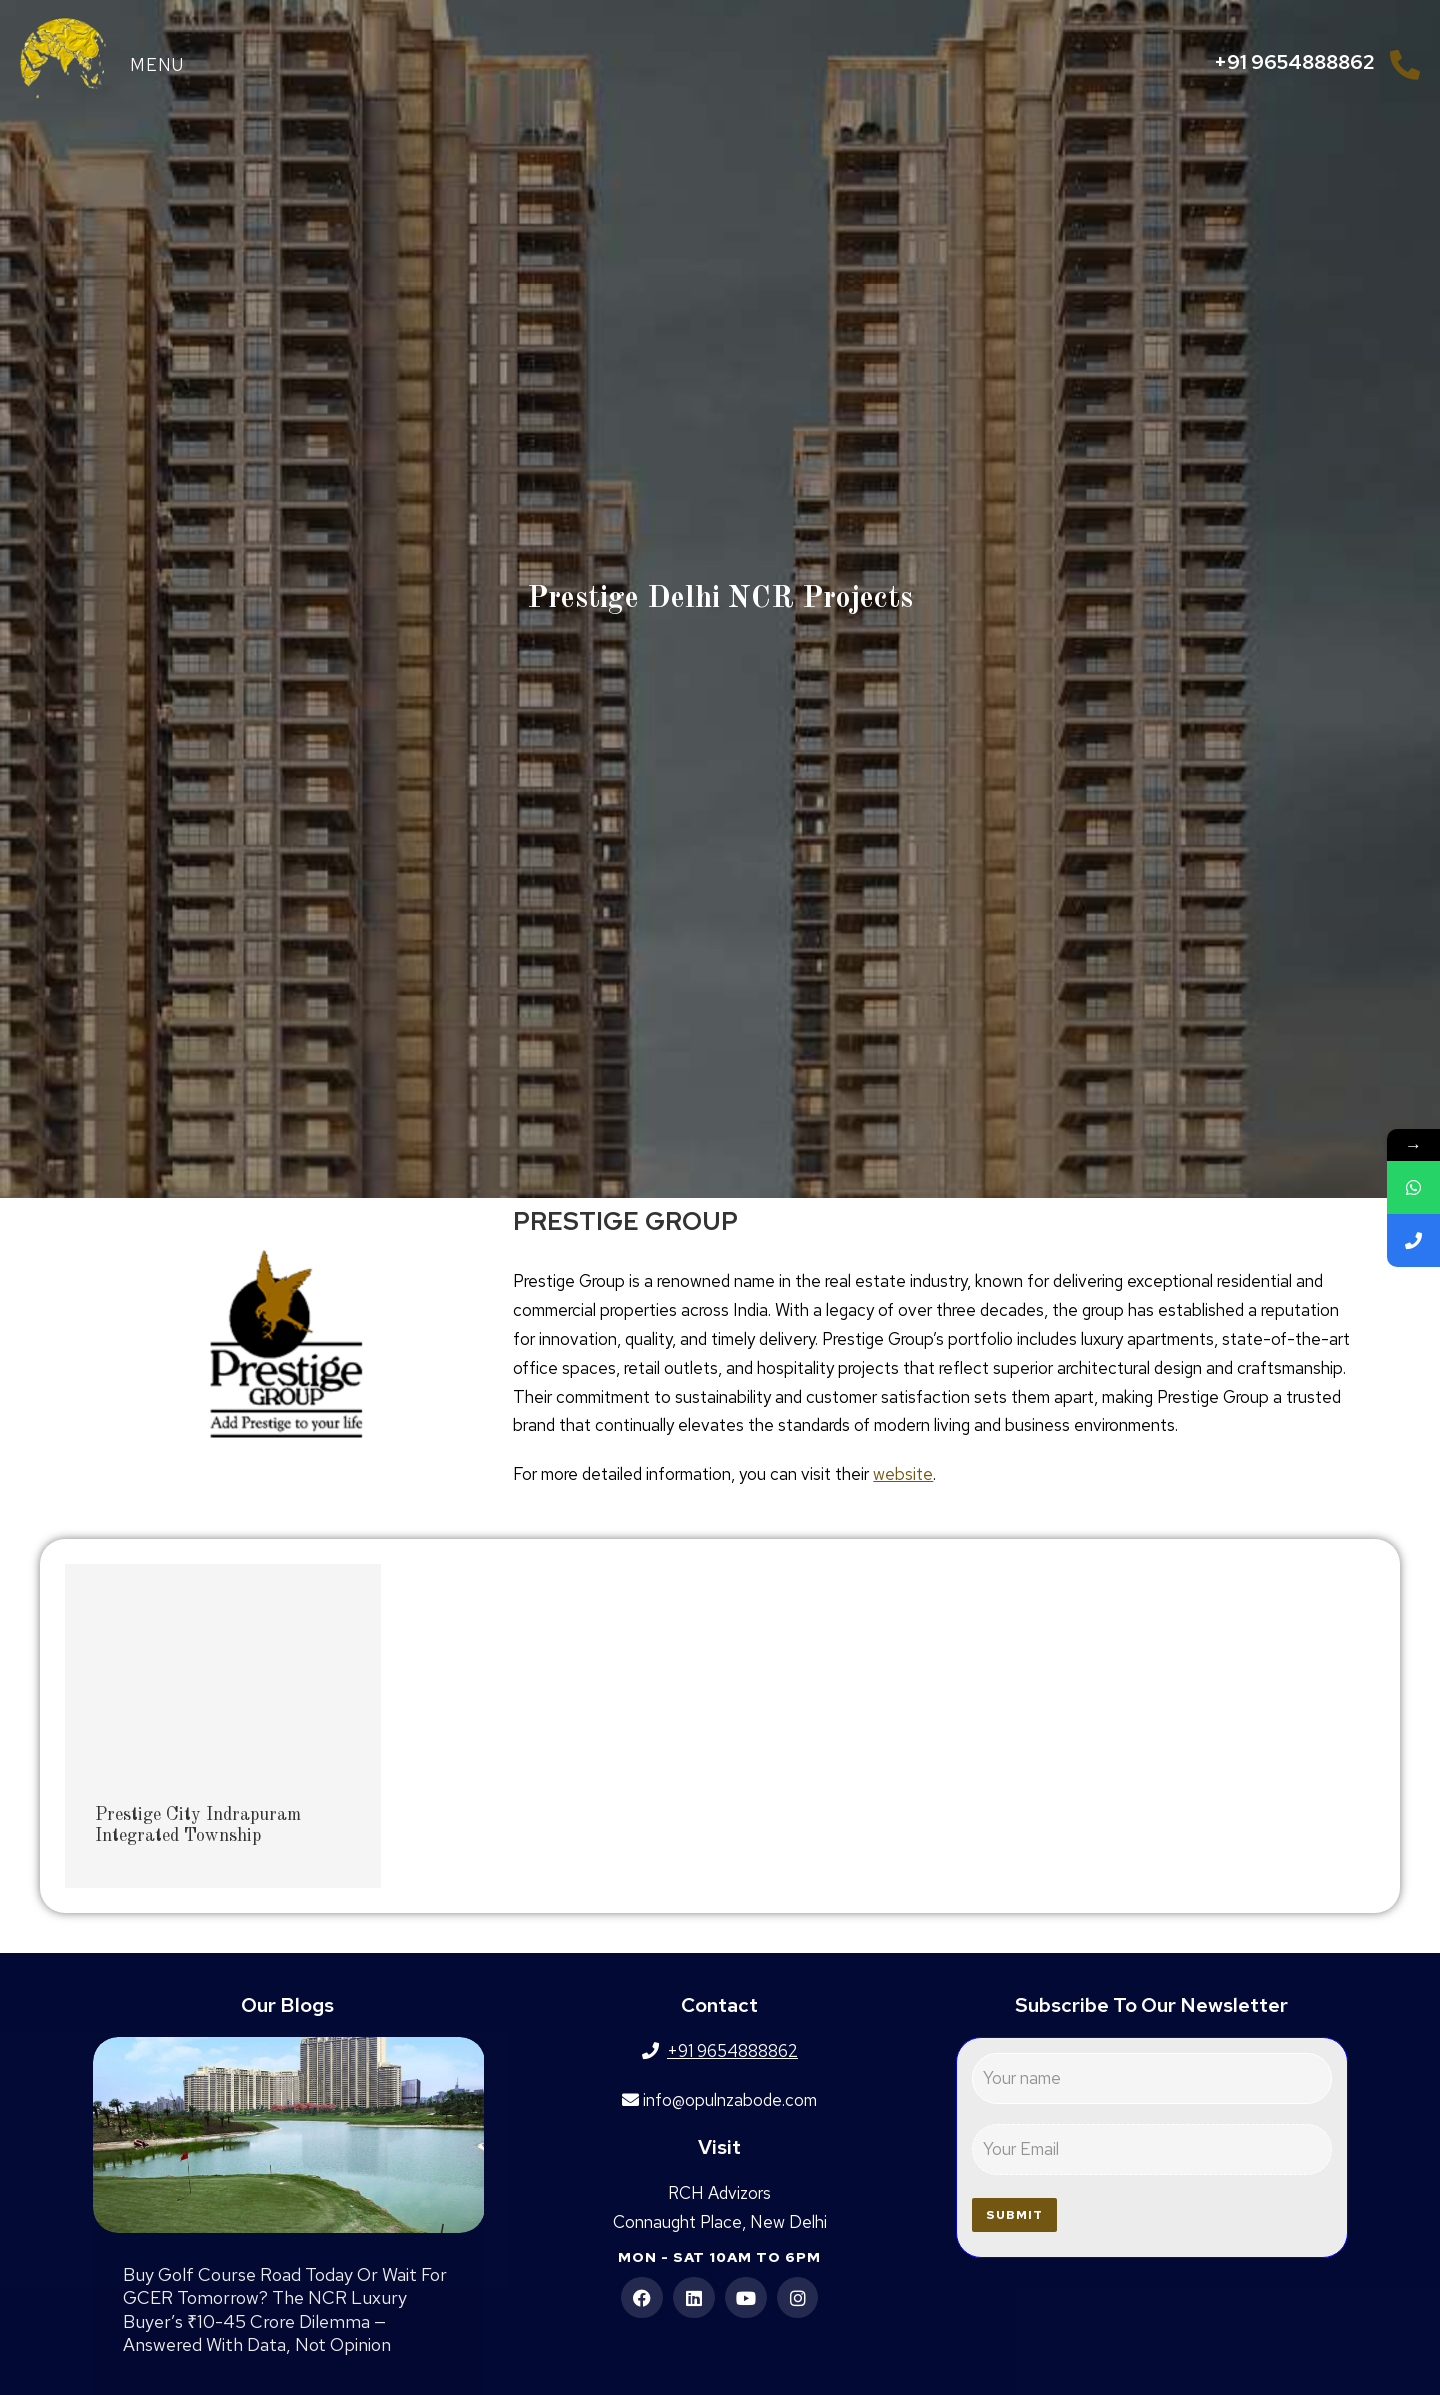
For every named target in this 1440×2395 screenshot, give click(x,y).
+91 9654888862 (1294, 62)
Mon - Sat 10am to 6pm (719, 2257)
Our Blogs (287, 2005)
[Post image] (289, 2135)
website (903, 1474)
